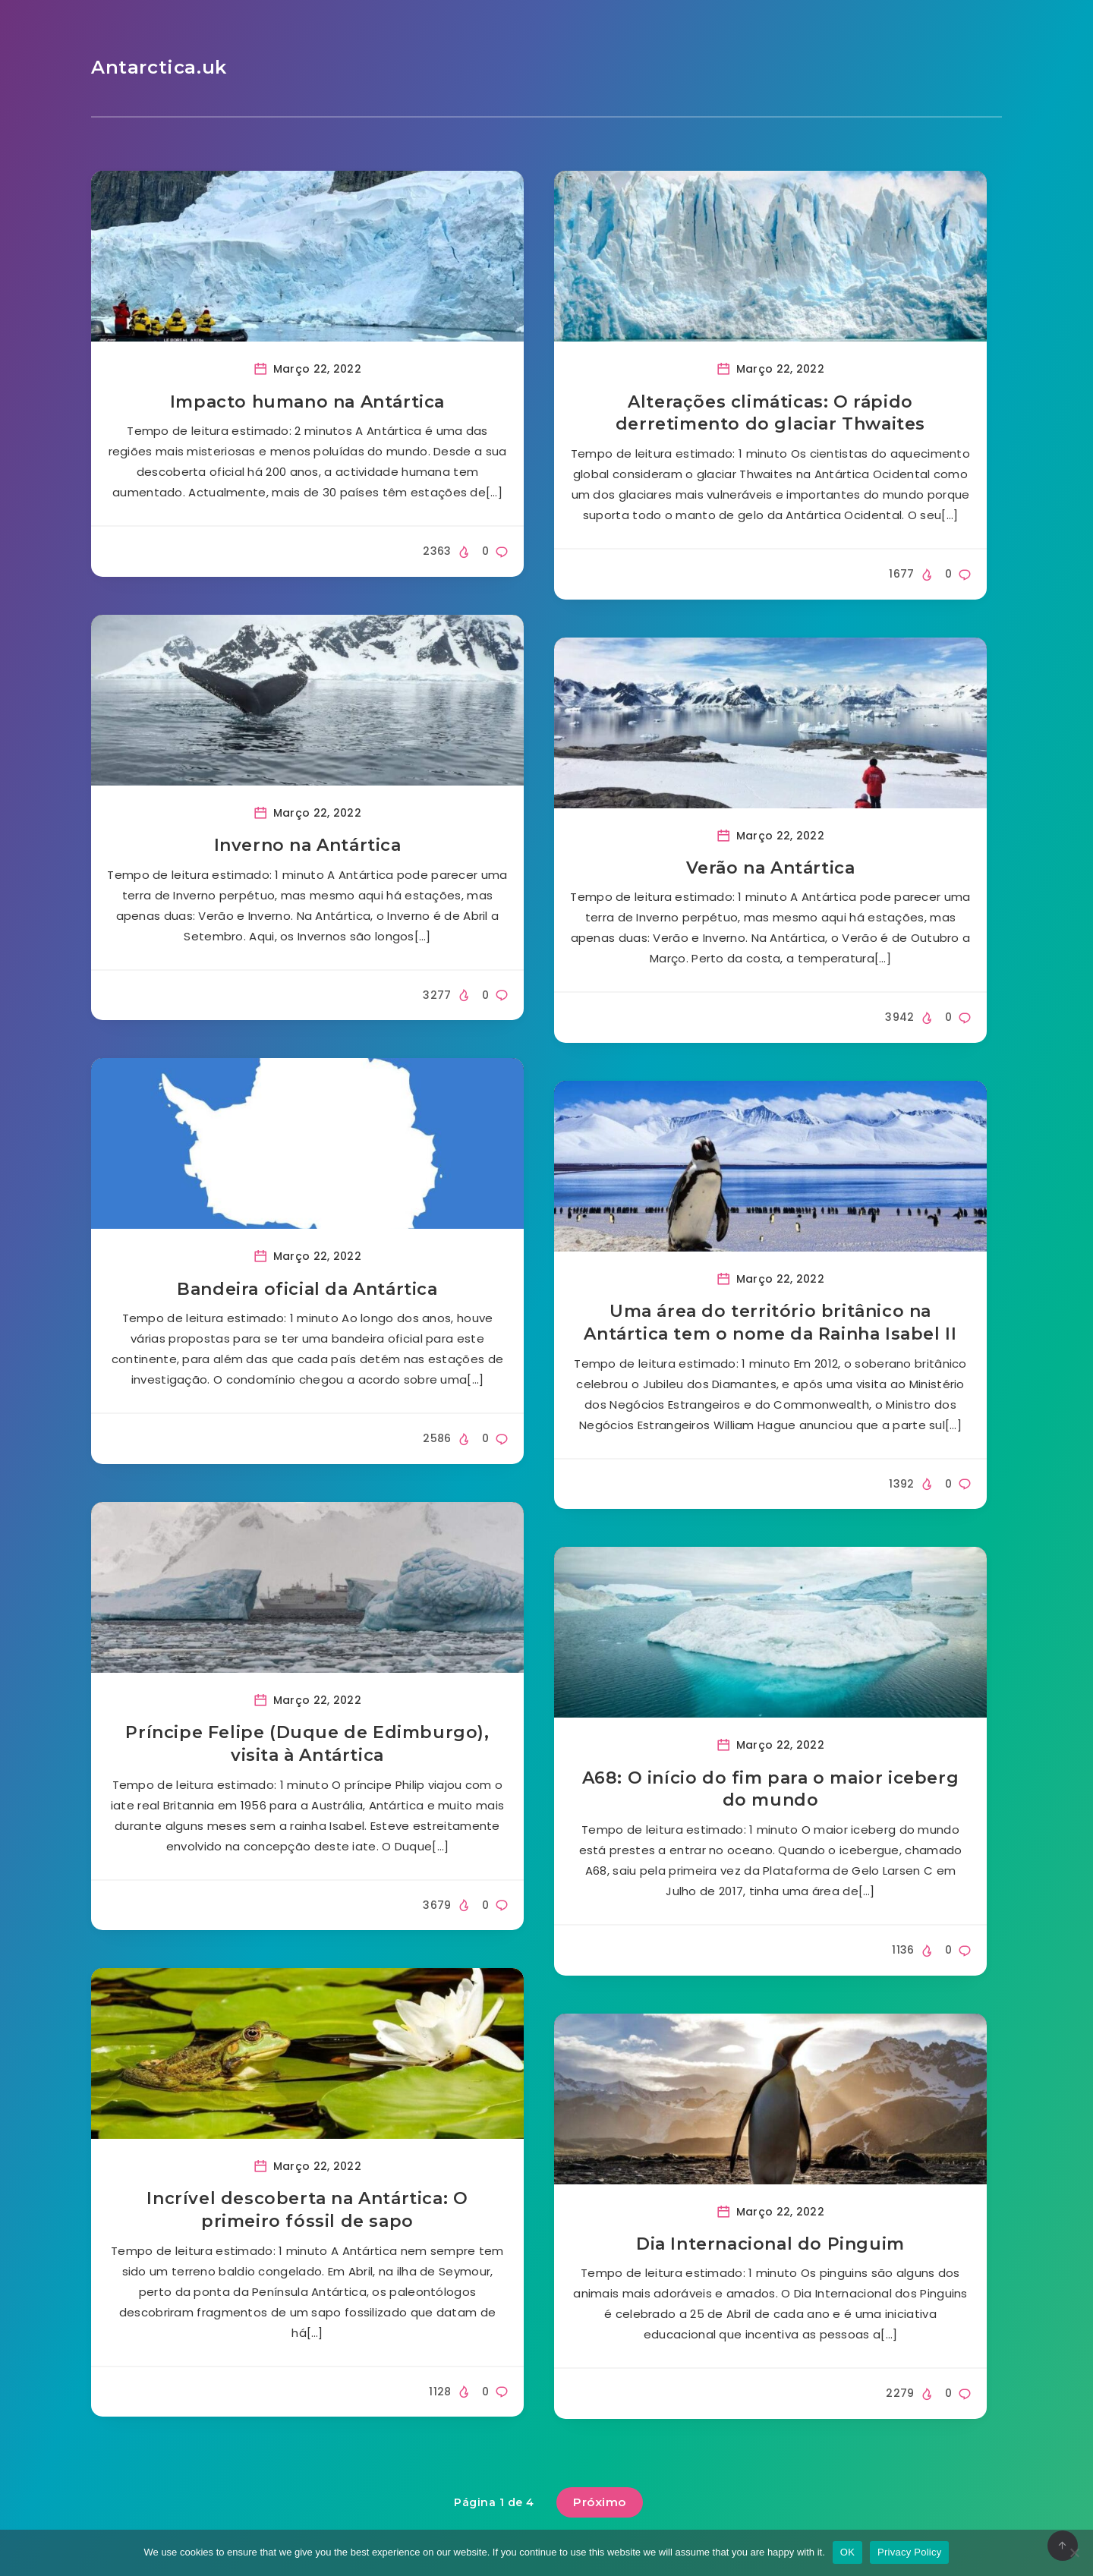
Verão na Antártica (770, 868)
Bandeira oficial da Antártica (307, 1289)
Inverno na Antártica (308, 845)
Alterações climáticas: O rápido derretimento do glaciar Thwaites (770, 413)
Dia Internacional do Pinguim (770, 2244)
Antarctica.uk (159, 67)
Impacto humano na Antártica (307, 402)
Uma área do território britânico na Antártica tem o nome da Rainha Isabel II (770, 1322)
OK (847, 2552)
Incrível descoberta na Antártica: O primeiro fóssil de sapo (307, 2209)
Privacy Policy (909, 2552)
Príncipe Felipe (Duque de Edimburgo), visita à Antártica (307, 1743)
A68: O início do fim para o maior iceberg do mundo (770, 1789)
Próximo (599, 2502)
